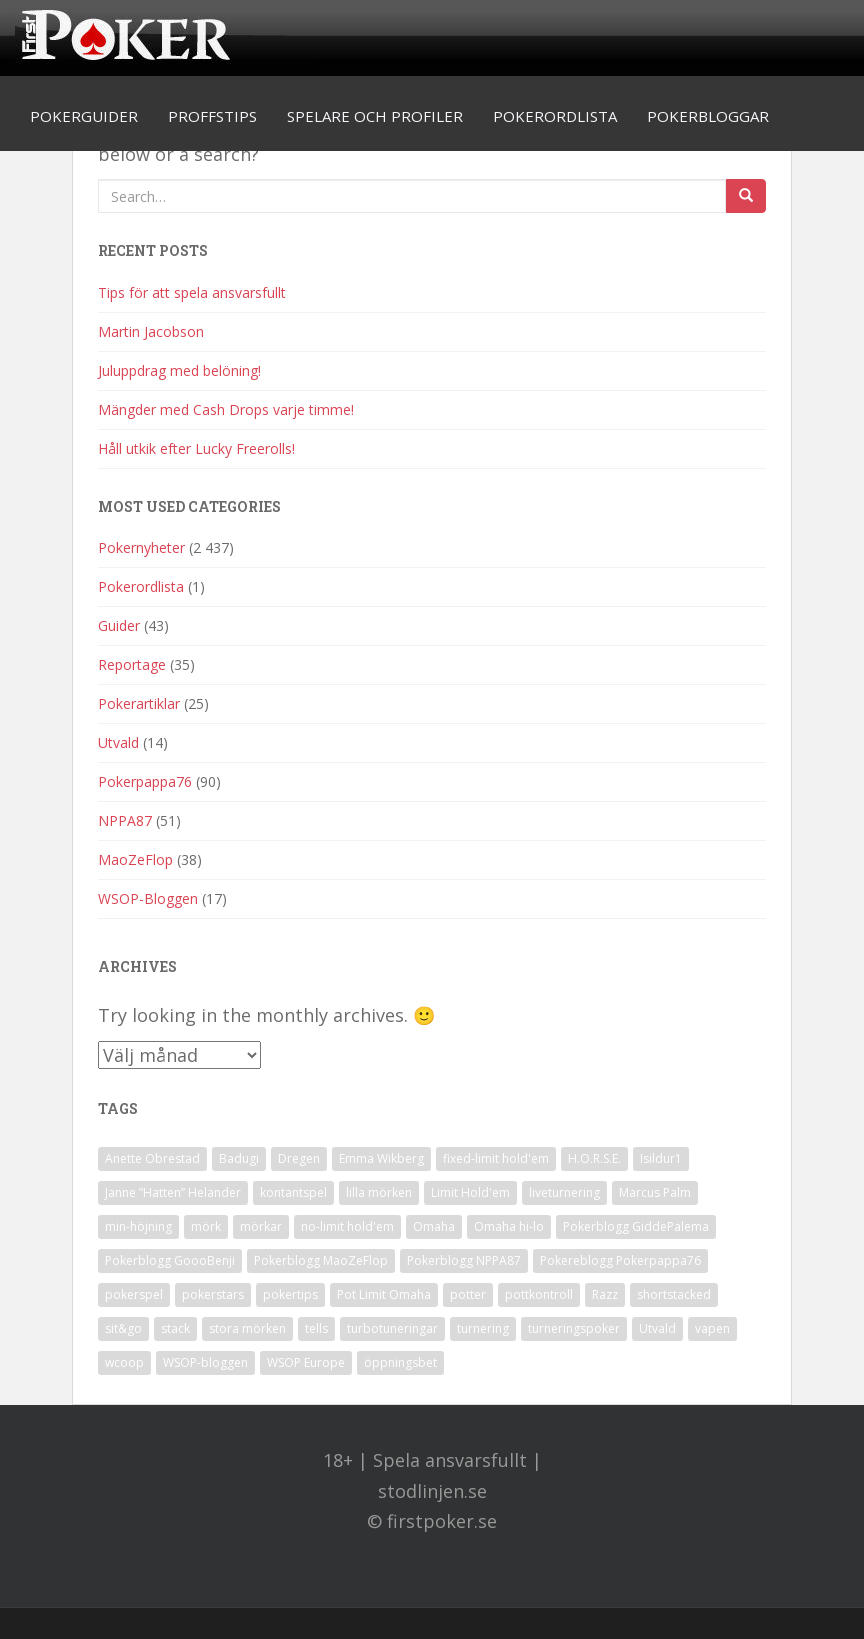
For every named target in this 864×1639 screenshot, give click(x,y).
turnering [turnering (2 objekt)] (483, 1328)
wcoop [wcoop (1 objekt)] (124, 1362)
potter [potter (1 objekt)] (468, 1294)
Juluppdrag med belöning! (179, 370)
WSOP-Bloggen (148, 898)
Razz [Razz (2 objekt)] (605, 1294)
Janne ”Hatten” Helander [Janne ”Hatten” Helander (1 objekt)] (173, 1192)
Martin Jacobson (151, 331)
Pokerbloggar (708, 116)
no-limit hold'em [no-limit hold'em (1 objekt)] (347, 1226)
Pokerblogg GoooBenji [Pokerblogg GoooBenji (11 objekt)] (170, 1260)
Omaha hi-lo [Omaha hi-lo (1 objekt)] (509, 1226)
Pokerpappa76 (145, 781)
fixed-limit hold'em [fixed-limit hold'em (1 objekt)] (496, 1158)
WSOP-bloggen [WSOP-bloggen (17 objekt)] (205, 1362)
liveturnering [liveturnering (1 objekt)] (564, 1192)
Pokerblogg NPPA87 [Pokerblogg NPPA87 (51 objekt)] (464, 1260)
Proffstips (212, 116)
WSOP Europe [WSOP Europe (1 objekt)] (306, 1362)
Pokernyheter (141, 547)
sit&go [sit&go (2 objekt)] (123, 1328)
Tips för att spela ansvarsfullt (192, 292)
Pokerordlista (555, 116)
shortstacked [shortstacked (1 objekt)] (674, 1294)
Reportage (132, 664)
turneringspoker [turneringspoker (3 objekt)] (574, 1328)
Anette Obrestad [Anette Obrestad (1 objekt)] (152, 1158)
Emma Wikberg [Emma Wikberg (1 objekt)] (381, 1158)
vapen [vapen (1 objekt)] (712, 1328)
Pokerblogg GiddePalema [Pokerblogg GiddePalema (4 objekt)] (636, 1226)
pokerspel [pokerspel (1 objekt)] (134, 1294)
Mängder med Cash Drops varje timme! (226, 409)
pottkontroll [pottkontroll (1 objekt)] (539, 1294)
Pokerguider (84, 116)
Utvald (118, 742)
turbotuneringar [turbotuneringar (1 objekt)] (392, 1328)
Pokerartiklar (139, 703)
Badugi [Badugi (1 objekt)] (239, 1158)
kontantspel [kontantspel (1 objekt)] (293, 1192)
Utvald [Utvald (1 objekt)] (657, 1328)
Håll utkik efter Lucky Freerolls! (196, 448)
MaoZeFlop (135, 859)
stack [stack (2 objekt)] (175, 1328)
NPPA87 (125, 820)
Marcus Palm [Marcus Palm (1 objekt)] (655, 1192)
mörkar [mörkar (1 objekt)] (261, 1226)
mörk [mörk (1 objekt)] (206, 1226)
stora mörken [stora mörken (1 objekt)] (247, 1328)
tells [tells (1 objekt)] (316, 1328)
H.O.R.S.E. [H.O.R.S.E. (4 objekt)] (594, 1158)
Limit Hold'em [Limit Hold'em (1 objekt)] (470, 1192)
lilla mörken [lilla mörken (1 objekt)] (379, 1192)
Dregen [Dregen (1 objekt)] (299, 1158)
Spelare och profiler (375, 116)
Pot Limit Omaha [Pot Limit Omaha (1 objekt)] (384, 1294)
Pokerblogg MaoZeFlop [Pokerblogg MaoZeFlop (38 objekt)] (321, 1260)
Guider (119, 625)
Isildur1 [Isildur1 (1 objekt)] (661, 1158)
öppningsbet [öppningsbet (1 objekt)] (400, 1362)
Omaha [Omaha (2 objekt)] (434, 1226)
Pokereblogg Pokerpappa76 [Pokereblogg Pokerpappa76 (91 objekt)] (620, 1260)
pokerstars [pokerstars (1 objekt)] (213, 1294)
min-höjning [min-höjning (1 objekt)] (138, 1226)
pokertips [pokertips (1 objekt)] (290, 1294)
